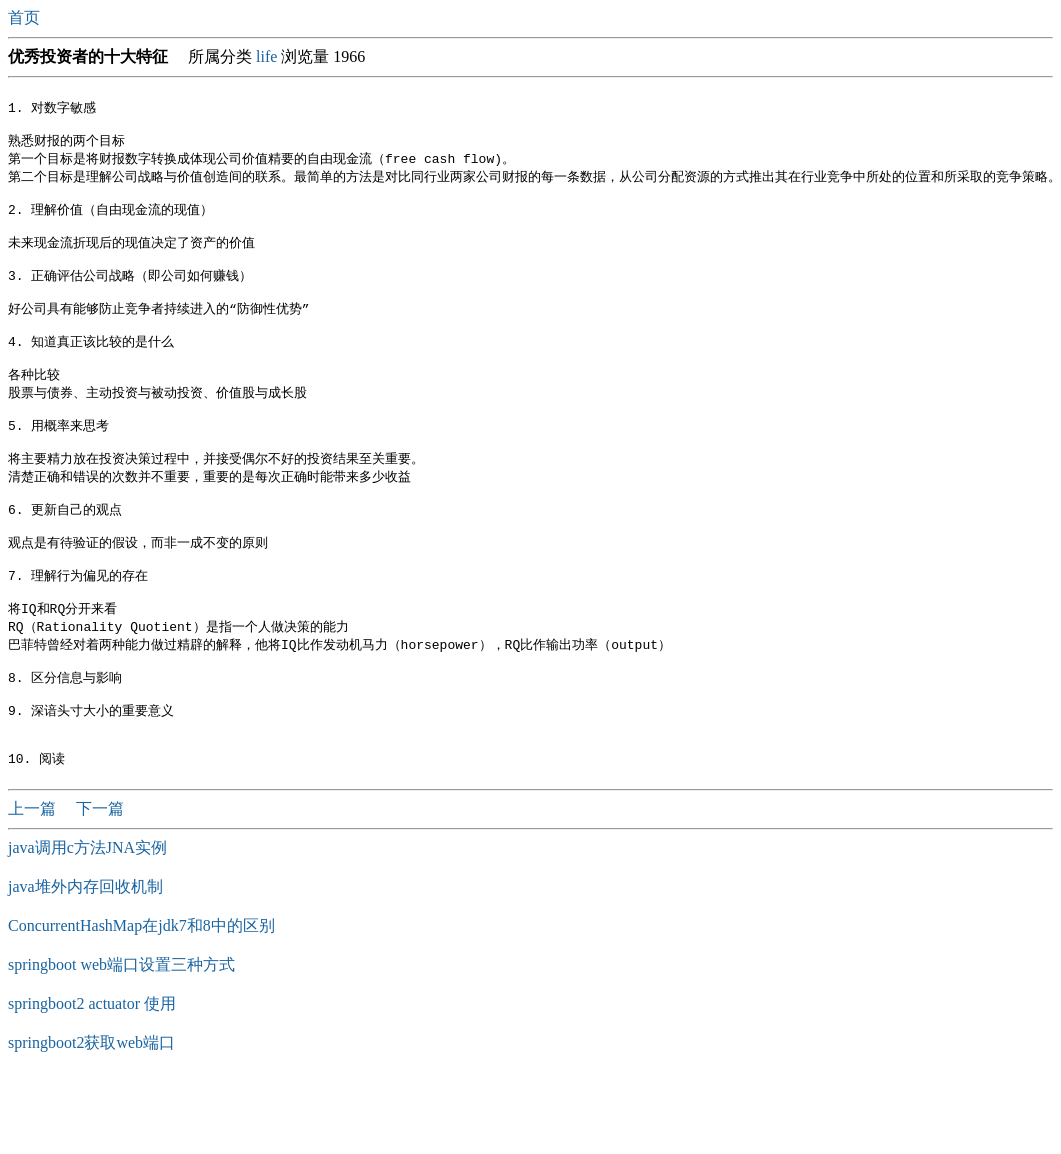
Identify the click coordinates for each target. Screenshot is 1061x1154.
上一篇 (34, 882)
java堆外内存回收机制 (85, 960)
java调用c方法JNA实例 (87, 921)
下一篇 (100, 882)
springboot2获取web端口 (91, 1116)
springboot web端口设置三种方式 (121, 1038)
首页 (26, 17)
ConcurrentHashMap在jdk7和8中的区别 (141, 999)
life (266, 56)
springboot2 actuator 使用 (92, 1077)
